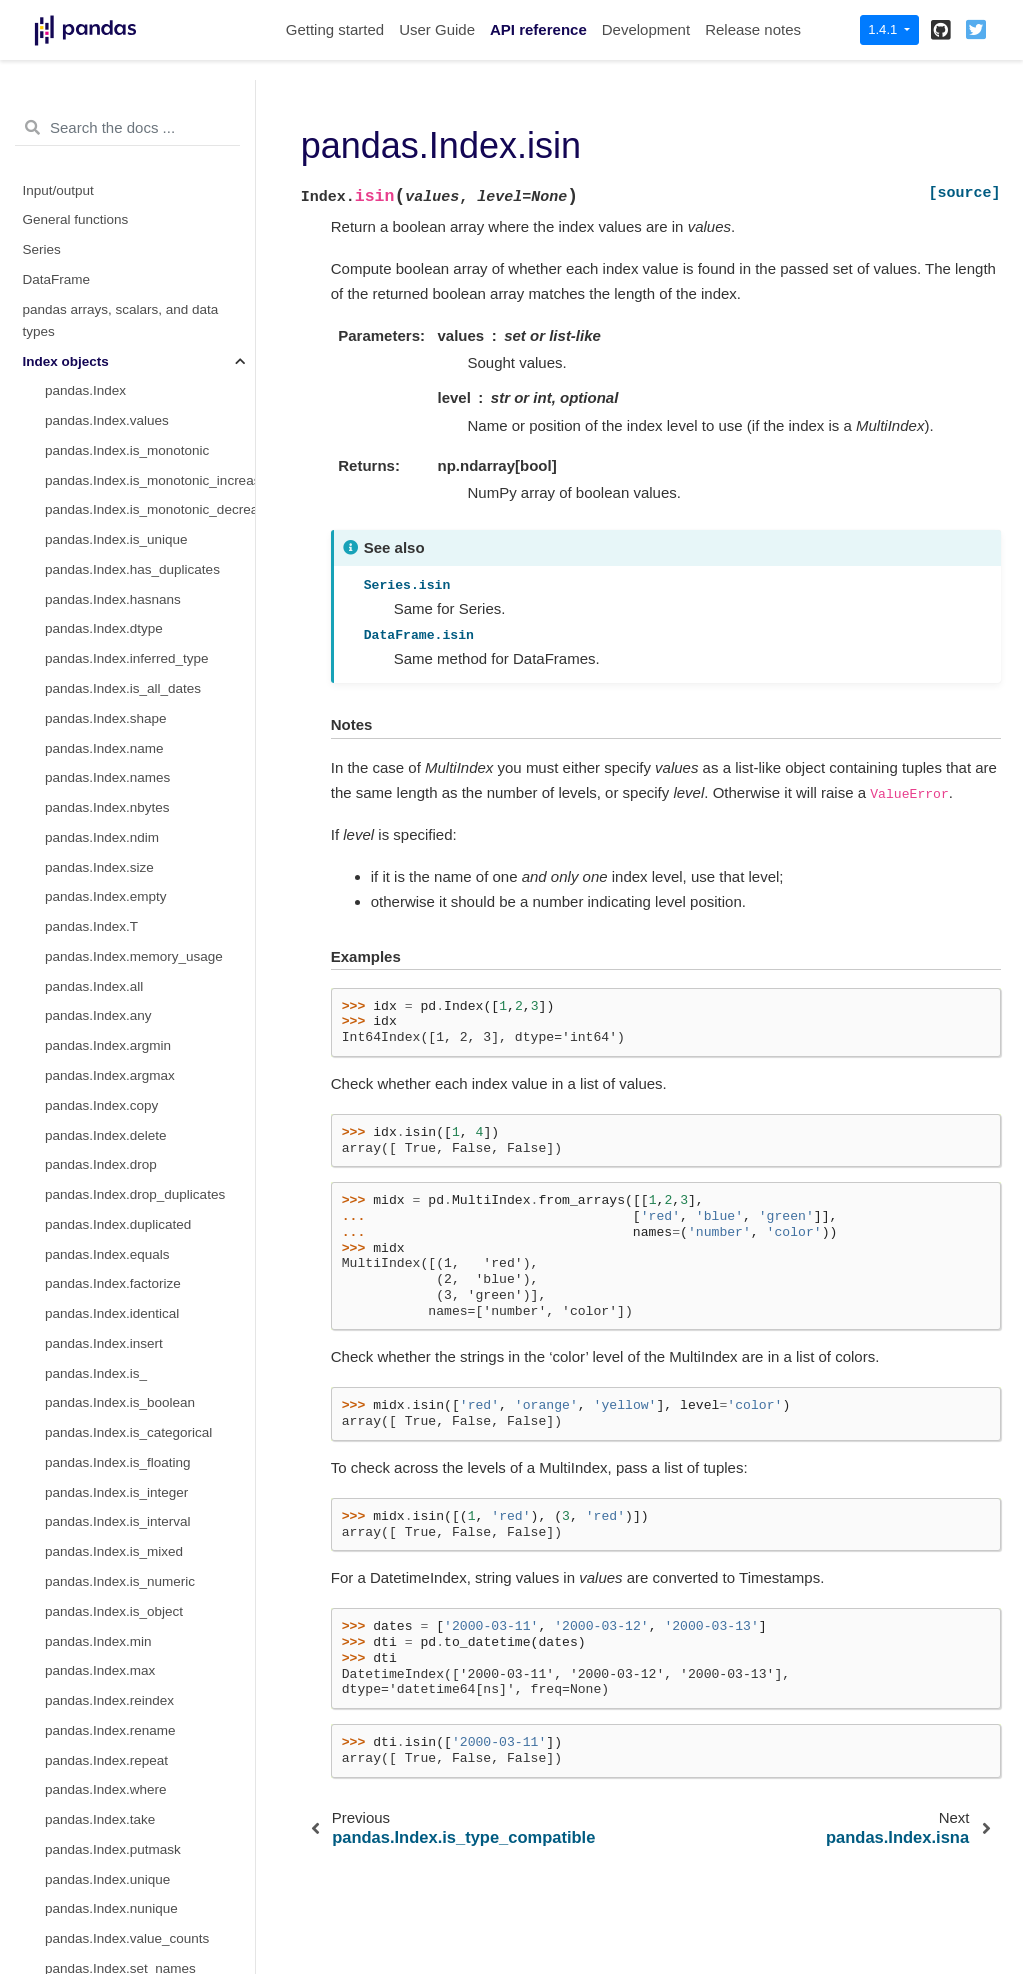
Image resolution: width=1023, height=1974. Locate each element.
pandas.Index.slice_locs (116, 314)
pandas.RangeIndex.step (120, 522)
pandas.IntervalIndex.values (129, 1266)
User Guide (437, 29)
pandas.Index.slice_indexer (127, 284)
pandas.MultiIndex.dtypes (121, 1891)
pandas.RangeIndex (105, 343)
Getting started (335, 29)
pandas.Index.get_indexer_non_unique (150, 105)
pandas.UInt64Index (105, 403)
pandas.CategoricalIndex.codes (139, 611)
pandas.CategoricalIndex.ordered (145, 671)
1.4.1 (884, 29)
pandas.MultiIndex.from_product (141, 1683)
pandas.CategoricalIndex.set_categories (150, 849)
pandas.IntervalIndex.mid (120, 1177)
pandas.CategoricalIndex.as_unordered (150, 909)
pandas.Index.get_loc (109, 165)
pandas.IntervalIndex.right (122, 1147)
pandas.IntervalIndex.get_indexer (145, 1415)
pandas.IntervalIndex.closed (129, 1206)
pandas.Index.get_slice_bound (136, 194)
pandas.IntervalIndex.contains (134, 1474)
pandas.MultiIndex (100, 1564)
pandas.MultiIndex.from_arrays (137, 1623)
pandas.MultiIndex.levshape (128, 1861)
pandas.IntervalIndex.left (118, 1117)
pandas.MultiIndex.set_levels (131, 1921)
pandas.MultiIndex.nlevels (122, 1832)
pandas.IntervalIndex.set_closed (142, 1445)
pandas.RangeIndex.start (120, 462)
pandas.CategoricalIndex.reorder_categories (150, 730)
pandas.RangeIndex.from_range (142, 552)
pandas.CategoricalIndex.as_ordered (150, 879)
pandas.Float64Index (108, 433)
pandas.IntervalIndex (107, 998)
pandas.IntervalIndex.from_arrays (145, 1028)
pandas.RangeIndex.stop (120, 492)
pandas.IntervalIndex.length (128, 1236)
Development (646, 29)
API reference (538, 29)
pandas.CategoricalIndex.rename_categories (150, 700)
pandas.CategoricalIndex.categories (150, 641)
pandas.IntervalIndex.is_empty (136, 1296)
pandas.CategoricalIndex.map (134, 939)
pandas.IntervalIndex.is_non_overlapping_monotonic (150, 1326)
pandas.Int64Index (100, 373)
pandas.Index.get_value (116, 224)
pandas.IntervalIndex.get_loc (131, 1385)
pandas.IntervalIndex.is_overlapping (150, 1355)
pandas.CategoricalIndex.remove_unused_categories (150, 820)
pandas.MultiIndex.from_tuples (137, 1653)
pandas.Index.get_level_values (137, 135)
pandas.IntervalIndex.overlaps (135, 1504)
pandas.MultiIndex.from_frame (136, 1712)
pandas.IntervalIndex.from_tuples (145, 1058)
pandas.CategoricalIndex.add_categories (150, 760)
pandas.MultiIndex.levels (119, 1772)
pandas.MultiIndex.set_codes (132, 1951)
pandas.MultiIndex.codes (119, 1802)
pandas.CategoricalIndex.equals (141, 968)
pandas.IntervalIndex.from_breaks (147, 1087)
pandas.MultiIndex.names (122, 1742)
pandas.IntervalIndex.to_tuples (137, 1534)
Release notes (753, 29)
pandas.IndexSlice (100, 1593)
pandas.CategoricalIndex (119, 581)
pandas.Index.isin (101, 254)
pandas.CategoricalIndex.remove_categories (150, 790)
